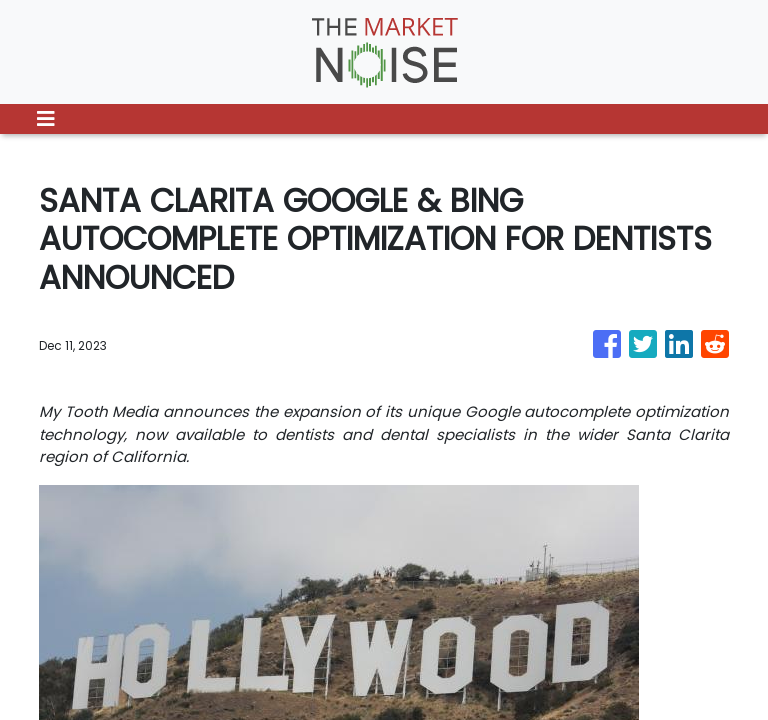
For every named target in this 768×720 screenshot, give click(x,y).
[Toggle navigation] (46, 119)
